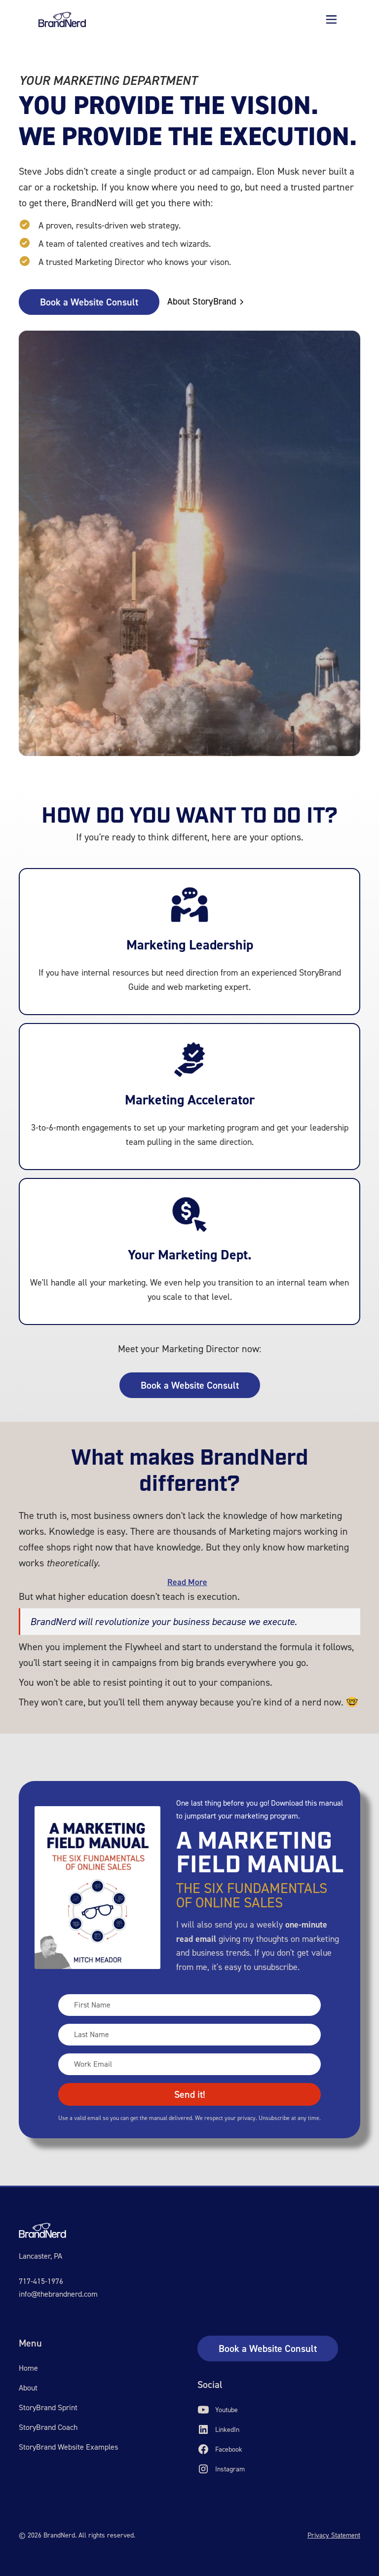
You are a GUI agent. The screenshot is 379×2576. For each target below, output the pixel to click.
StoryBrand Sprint (48, 2407)
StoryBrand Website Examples (68, 2447)
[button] (331, 19)
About (28, 2388)
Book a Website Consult (89, 302)
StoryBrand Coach (48, 2427)
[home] (62, 19)
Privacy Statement (333, 2535)
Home (28, 2368)
